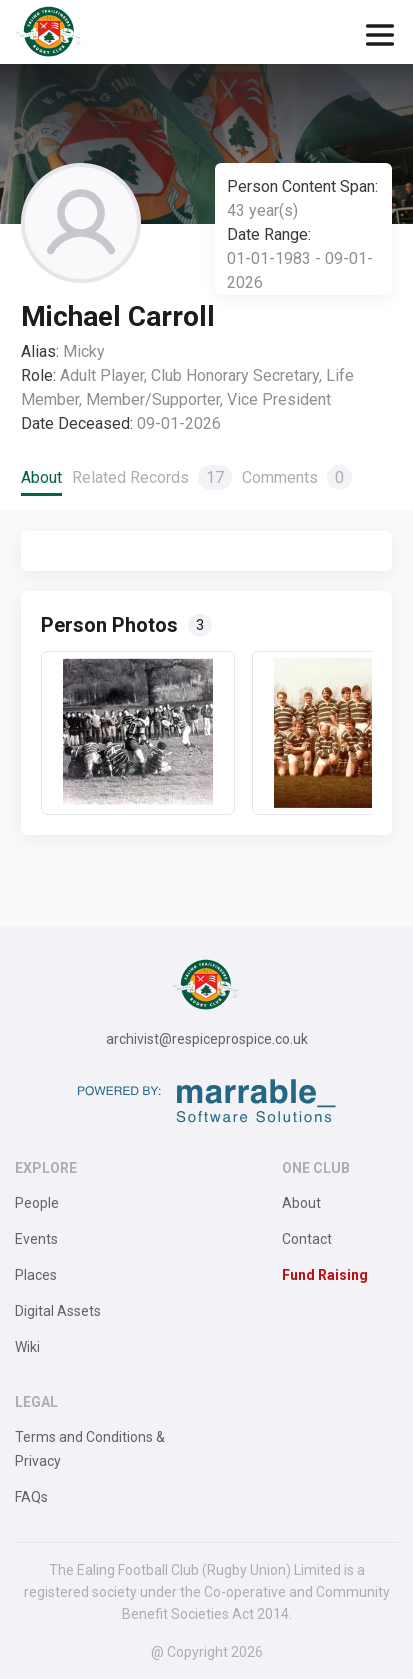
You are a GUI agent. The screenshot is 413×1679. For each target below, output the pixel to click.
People (37, 1203)
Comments (297, 477)
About (41, 477)
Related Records (152, 477)
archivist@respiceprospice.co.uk (207, 1039)
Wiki (27, 1347)
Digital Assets (58, 1311)
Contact (307, 1239)
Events (36, 1239)
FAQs (31, 1497)
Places (36, 1275)
